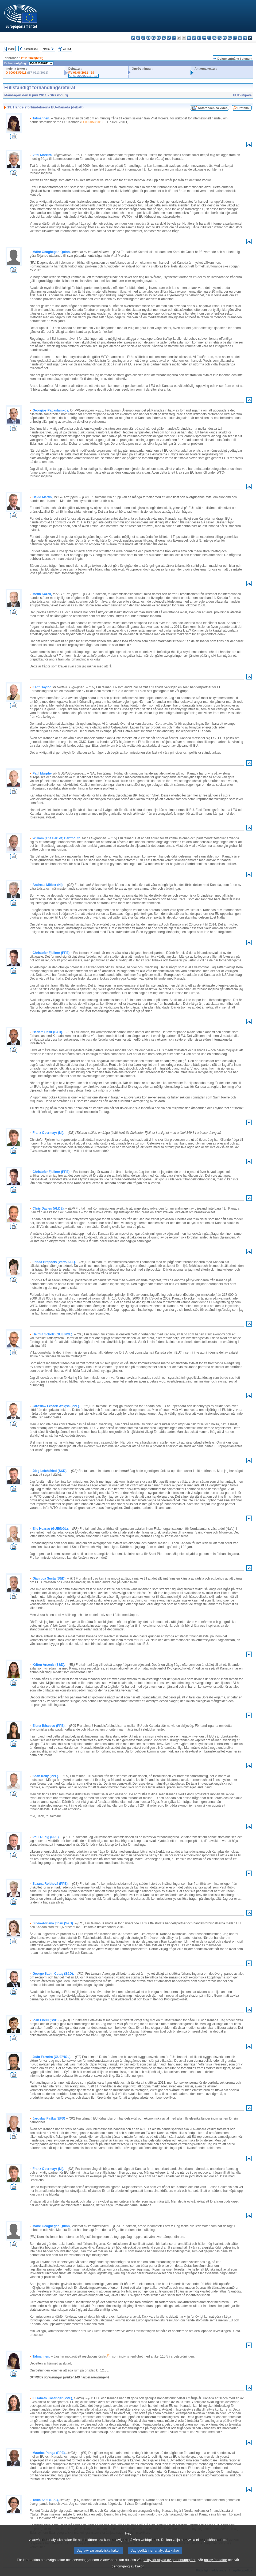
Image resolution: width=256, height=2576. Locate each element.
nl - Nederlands (214, 38)
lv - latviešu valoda (194, 38)
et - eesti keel (159, 38)
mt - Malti (209, 38)
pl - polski (220, 38)
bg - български (133, 38)
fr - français (174, 38)
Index (11, 48)
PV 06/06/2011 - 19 (81, 72)
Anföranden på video (212, 107)
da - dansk (148, 38)
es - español (138, 38)
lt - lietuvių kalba (199, 38)
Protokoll (244, 107)
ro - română (230, 38)
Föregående (31, 48)
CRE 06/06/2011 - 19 (83, 75)
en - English (169, 38)
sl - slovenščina (240, 38)
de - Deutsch (154, 38)
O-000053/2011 (16, 72)
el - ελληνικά (164, 38)
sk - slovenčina (235, 38)
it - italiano (189, 38)
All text (67, 48)
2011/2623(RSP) (32, 58)
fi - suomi (245, 38)
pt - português (225, 38)
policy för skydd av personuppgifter (169, 2567)
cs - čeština (143, 38)
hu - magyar (204, 38)
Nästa (46, 48)
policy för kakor (215, 2567)
